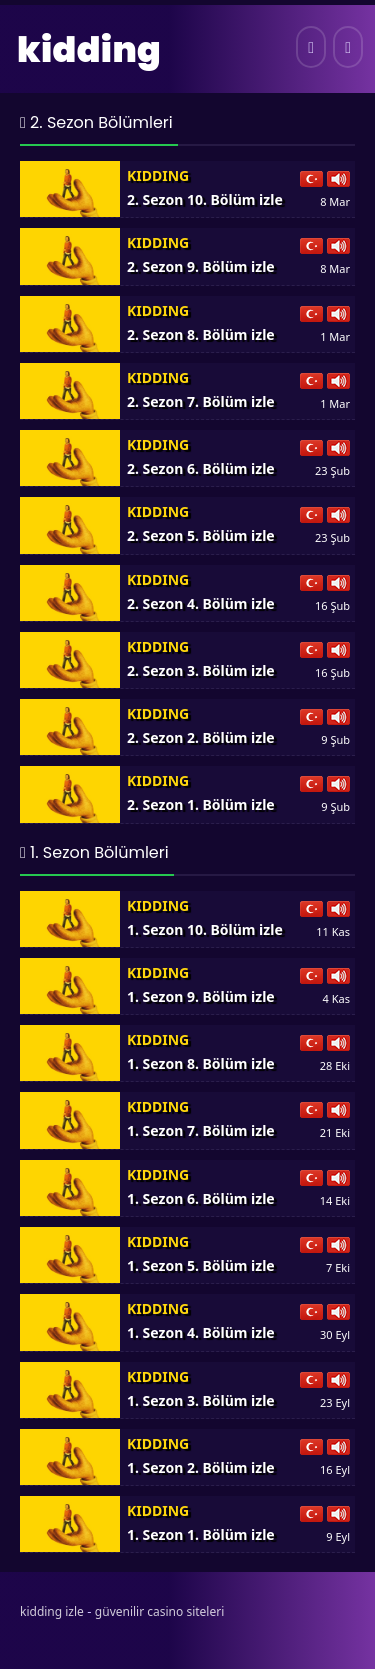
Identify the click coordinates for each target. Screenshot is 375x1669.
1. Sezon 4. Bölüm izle (201, 1332)
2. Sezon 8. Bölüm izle (201, 334)
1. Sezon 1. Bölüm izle (201, 1534)
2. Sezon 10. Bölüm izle (205, 199)
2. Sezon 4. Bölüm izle (201, 603)
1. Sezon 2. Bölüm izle (201, 1467)
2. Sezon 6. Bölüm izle (201, 468)
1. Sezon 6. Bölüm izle (201, 1198)
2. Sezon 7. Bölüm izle (201, 401)
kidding (89, 49)
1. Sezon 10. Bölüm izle (205, 929)
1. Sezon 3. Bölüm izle (201, 1400)
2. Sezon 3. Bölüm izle (201, 670)
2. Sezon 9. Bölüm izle (201, 266)
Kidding (158, 175)
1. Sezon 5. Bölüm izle (201, 1265)
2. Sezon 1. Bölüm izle (201, 804)
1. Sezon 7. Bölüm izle (201, 1130)
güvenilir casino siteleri (159, 1611)
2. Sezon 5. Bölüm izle (201, 535)
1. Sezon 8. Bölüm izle (201, 1063)
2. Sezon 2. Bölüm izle (201, 737)
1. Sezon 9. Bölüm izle (201, 996)
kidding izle (52, 1611)
